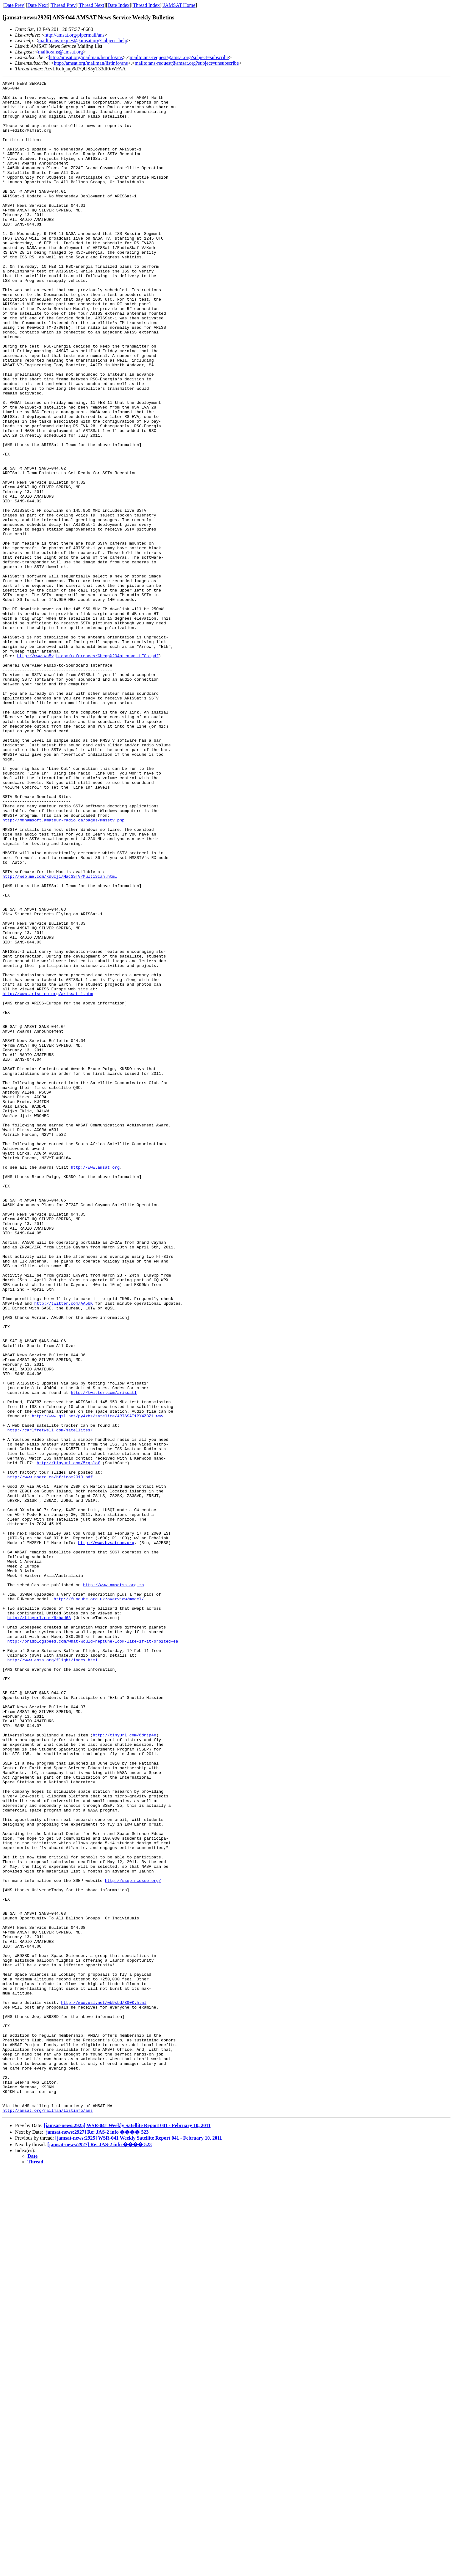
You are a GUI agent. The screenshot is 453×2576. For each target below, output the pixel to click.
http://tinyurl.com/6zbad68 (39, 1925)
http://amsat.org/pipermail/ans (74, 35)
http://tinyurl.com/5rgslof (68, 1739)
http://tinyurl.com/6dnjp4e (124, 2066)
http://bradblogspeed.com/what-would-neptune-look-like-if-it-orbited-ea (93, 1953)
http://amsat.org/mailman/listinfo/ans (86, 57)
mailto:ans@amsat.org (60, 51)
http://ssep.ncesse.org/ (133, 2240)
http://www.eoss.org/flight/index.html (53, 1976)
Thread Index (146, 5)
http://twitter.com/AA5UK (63, 1548)
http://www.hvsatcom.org (106, 1835)
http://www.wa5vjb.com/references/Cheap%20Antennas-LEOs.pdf (88, 771)
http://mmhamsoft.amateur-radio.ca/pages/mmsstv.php (63, 968)
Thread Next (91, 5)
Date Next (38, 5)
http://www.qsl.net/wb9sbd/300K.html (103, 2387)
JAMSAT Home (179, 5)
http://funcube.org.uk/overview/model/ (99, 1903)
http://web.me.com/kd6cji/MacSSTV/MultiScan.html (60, 1036)
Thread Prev (63, 5)
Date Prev (14, 5)
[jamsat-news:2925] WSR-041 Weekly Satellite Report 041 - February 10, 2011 (127, 2531)
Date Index (119, 5)
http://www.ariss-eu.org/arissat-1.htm (48, 1176)
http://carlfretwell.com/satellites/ (50, 1700)
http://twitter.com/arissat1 (104, 1655)
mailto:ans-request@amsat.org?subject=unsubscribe (187, 63)
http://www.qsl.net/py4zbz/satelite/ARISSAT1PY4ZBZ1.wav (98, 1683)
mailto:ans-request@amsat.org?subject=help (82, 40)
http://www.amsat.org (95, 1385)
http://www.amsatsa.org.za (113, 1886)
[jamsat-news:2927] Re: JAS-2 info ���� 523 (96, 2538)
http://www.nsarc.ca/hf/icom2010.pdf (50, 1756)
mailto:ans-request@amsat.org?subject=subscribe (179, 57)
